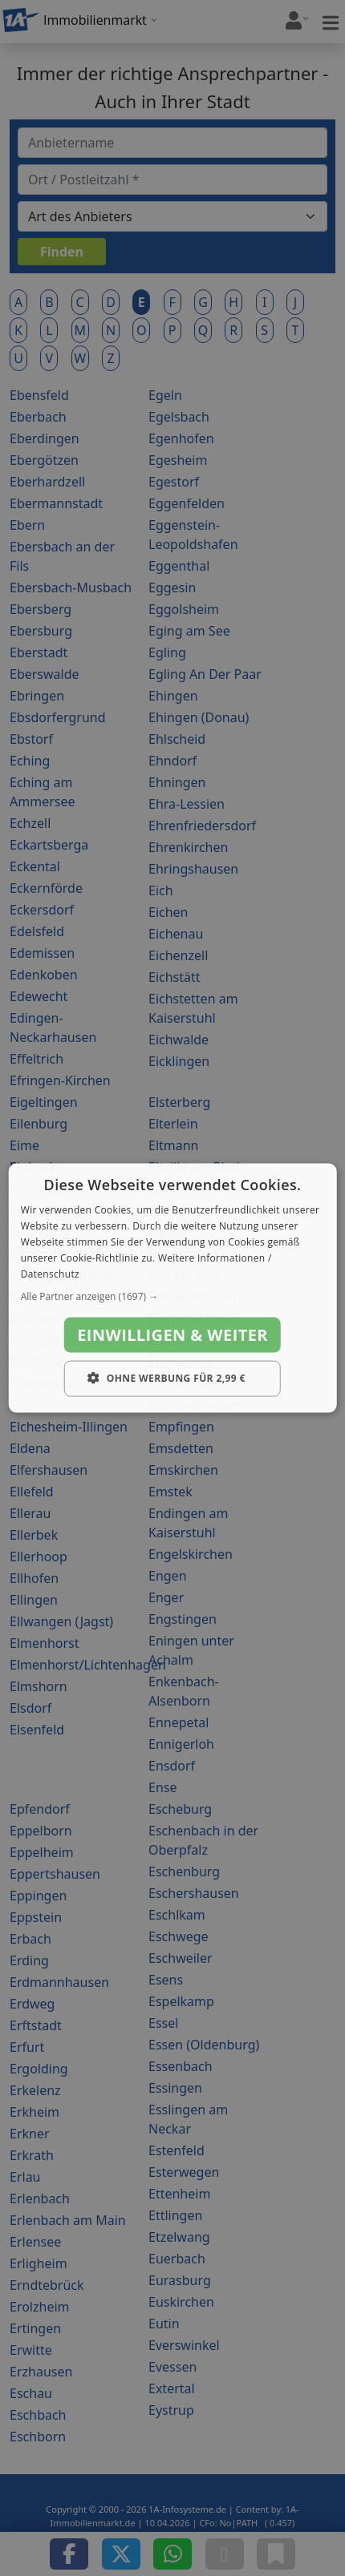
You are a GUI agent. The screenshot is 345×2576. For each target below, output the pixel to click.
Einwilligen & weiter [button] (172, 1335)
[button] (173, 1297)
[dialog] (173, 1288)
